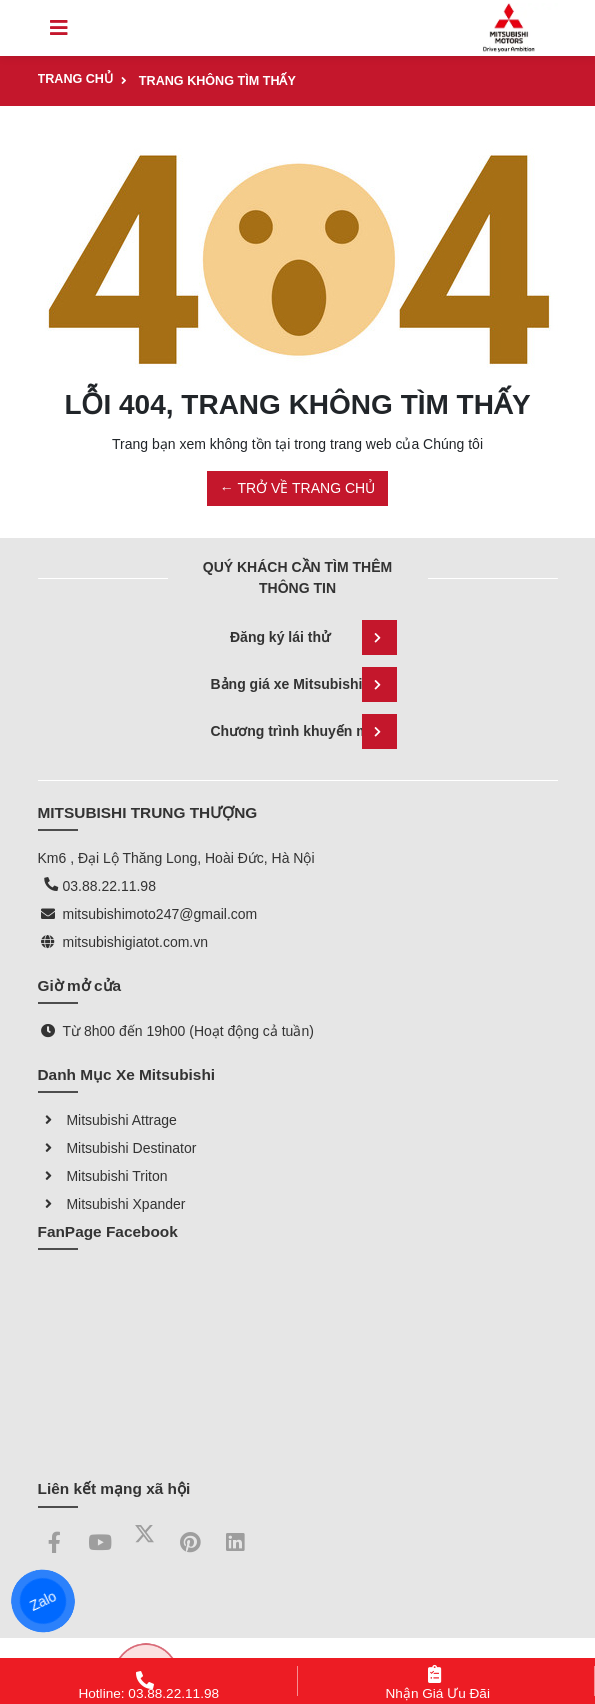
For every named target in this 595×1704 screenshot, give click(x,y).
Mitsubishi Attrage (107, 1120)
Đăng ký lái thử (313, 637)
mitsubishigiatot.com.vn (136, 942)
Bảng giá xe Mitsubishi (304, 684)
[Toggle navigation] (59, 28)
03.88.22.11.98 (109, 886)
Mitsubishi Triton (103, 1176)
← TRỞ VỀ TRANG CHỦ (297, 488)
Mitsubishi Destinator (117, 1148)
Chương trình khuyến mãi (304, 731)
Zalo (43, 1601)
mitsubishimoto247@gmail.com (160, 914)
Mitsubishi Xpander (112, 1204)
